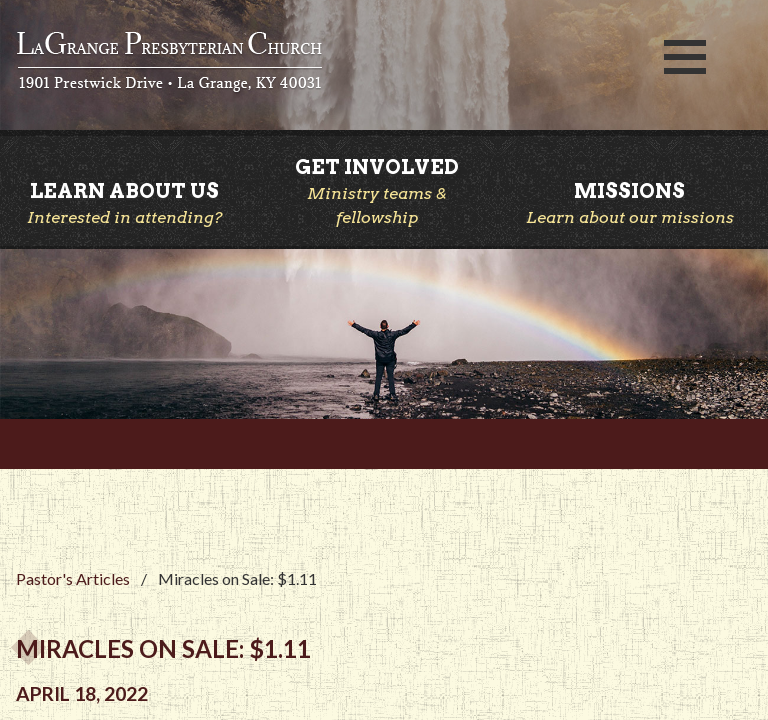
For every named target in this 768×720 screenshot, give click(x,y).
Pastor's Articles (73, 578)
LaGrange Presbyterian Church (320, 63)
